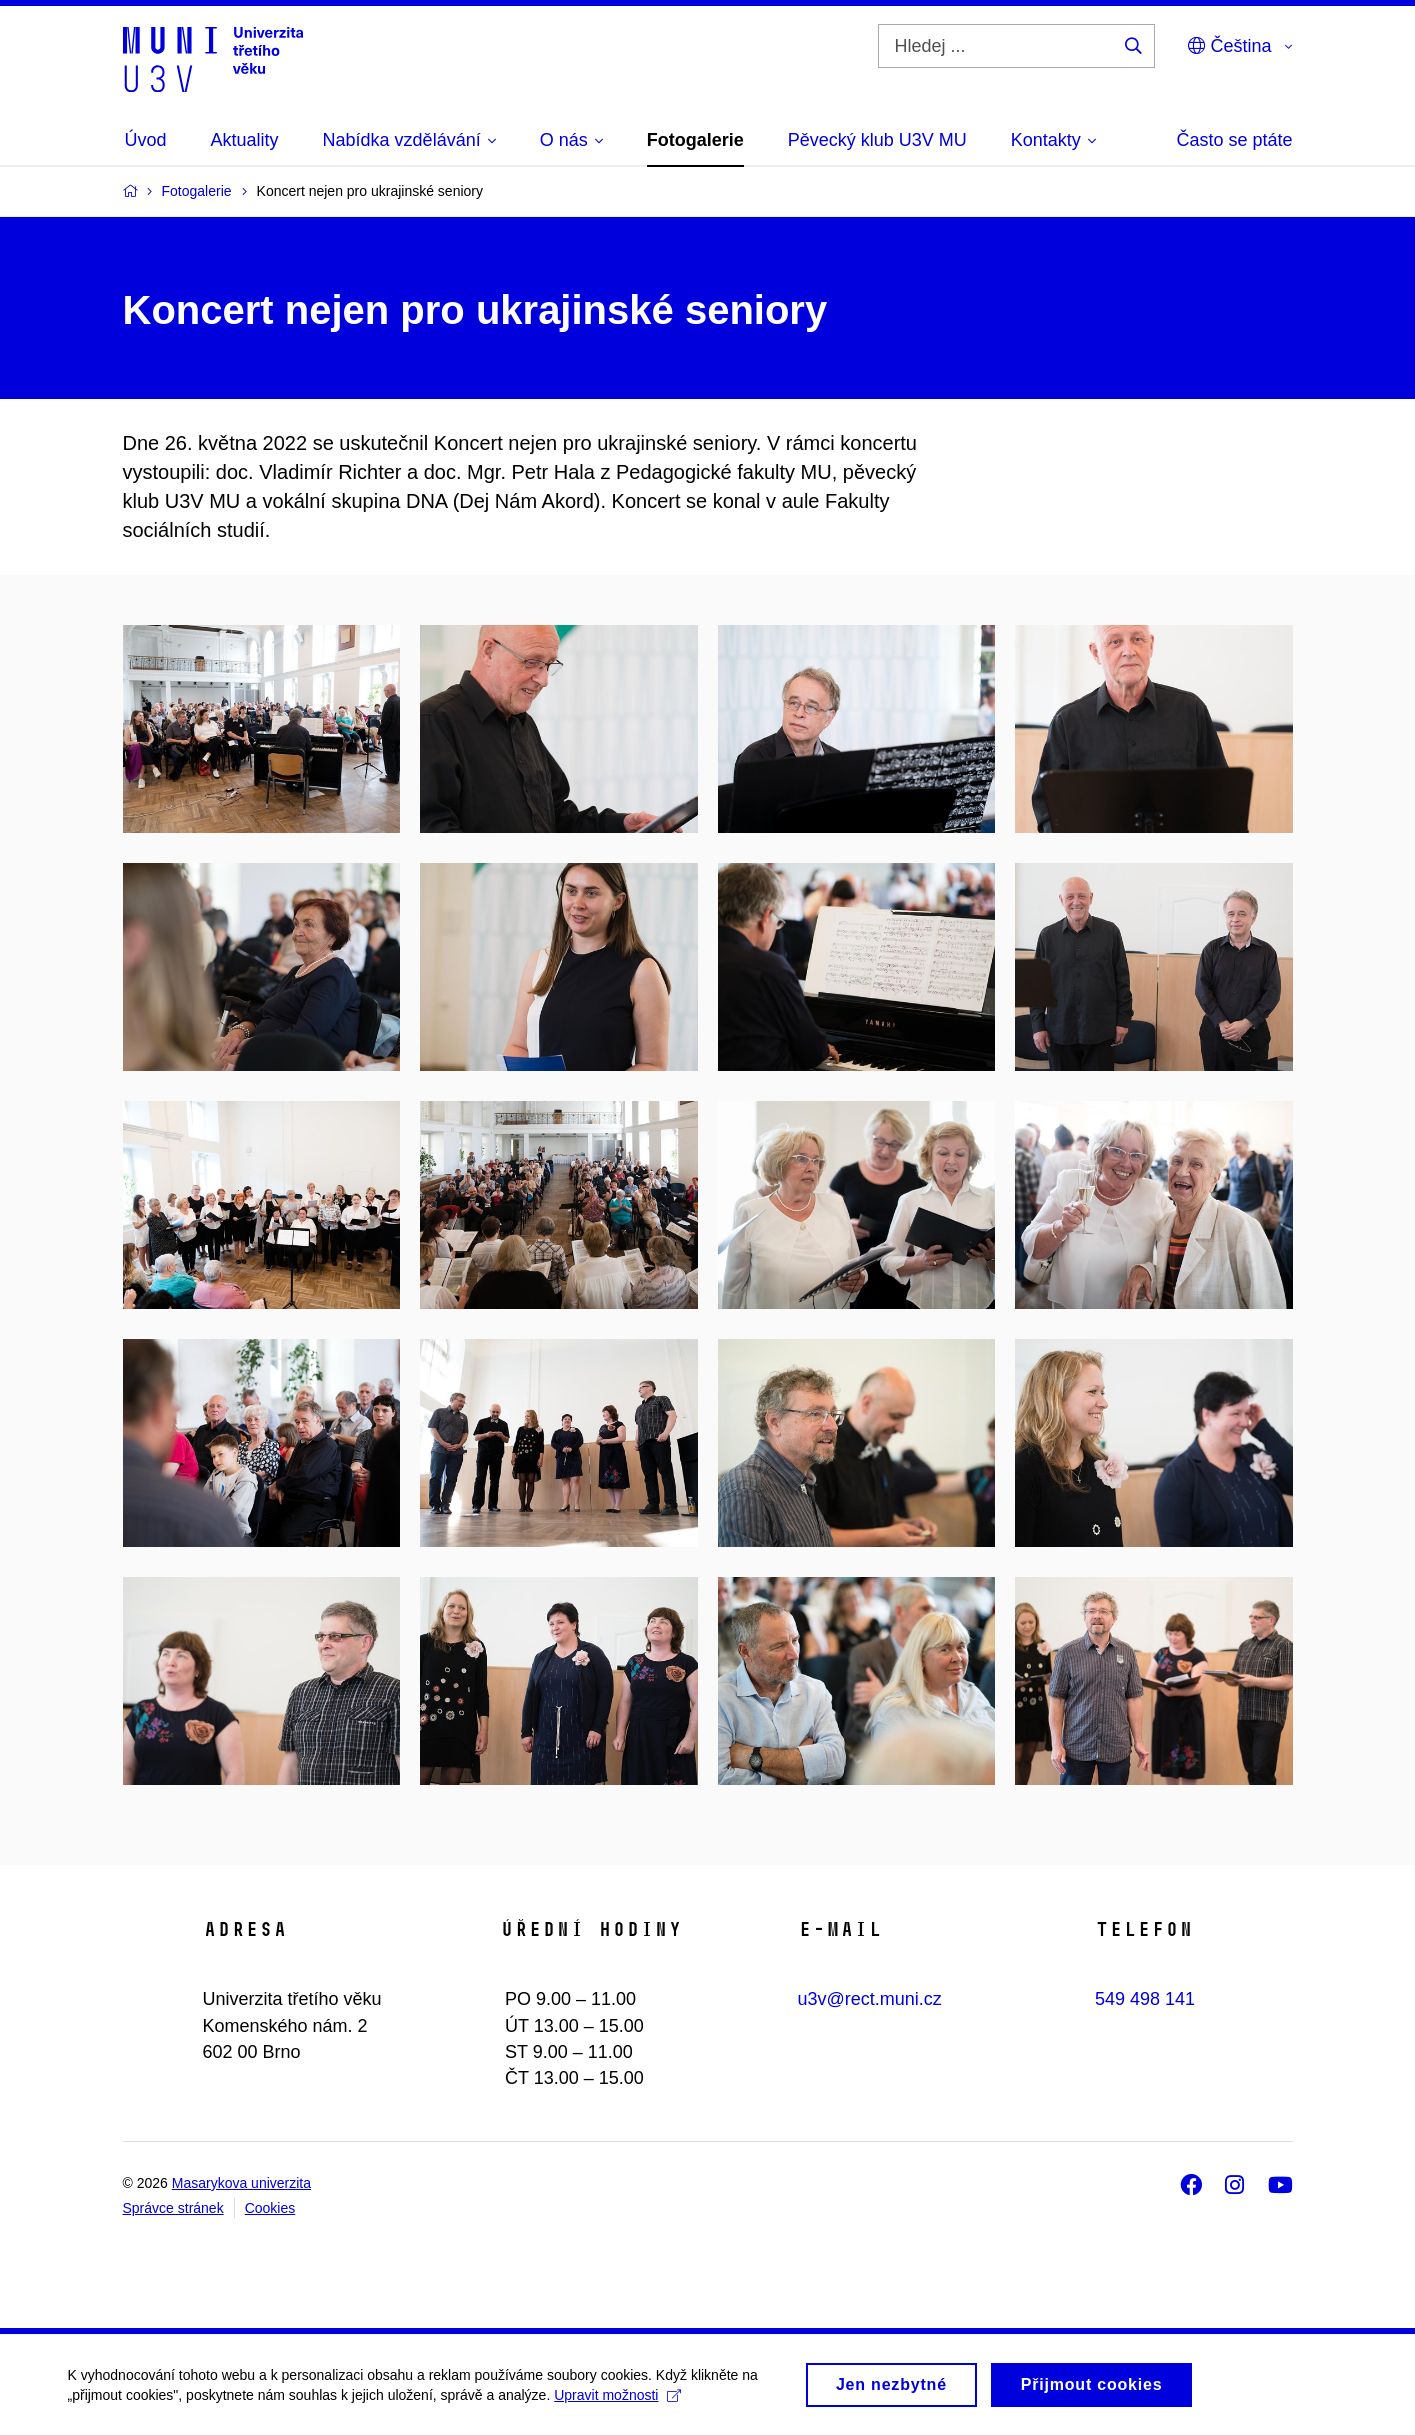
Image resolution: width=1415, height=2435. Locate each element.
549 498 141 (1145, 1999)
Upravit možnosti (620, 2400)
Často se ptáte (1234, 140)
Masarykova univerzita (241, 2183)
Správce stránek (173, 2208)
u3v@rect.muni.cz (870, 1999)
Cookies (270, 2208)
